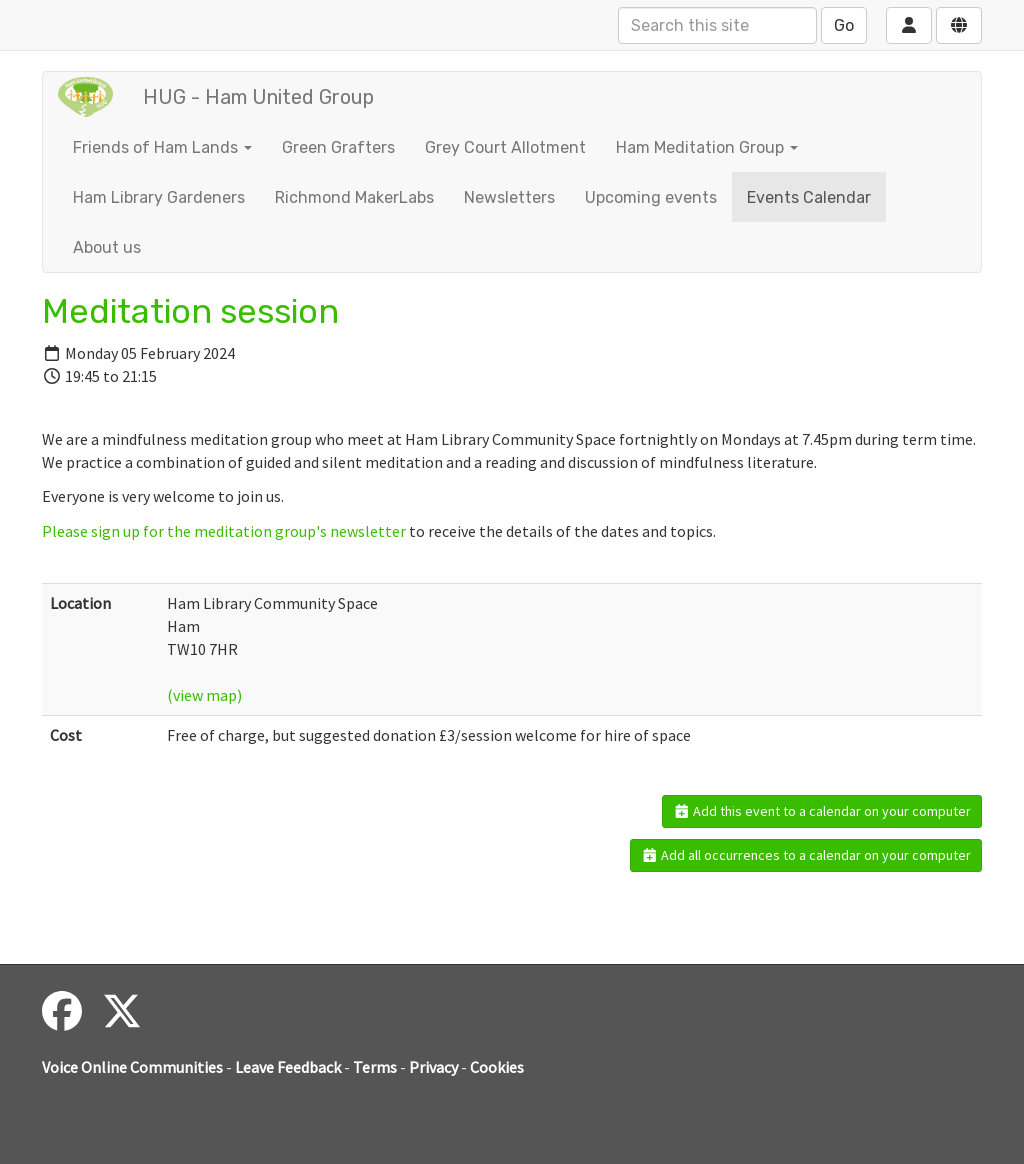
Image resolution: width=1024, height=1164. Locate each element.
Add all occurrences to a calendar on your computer (806, 855)
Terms (375, 1067)
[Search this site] (717, 25)
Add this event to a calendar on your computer (822, 811)
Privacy (433, 1067)
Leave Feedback (288, 1067)
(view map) (204, 695)
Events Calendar (809, 197)
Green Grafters (338, 147)
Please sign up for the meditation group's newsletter (224, 531)
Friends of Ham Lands (162, 147)
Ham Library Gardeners (159, 197)
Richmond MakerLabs (354, 197)
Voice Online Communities (132, 1067)
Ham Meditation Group (707, 147)
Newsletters (509, 197)
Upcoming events (651, 197)
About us (107, 247)
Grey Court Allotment (505, 147)
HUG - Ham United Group (258, 97)
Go (844, 25)
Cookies (497, 1067)
